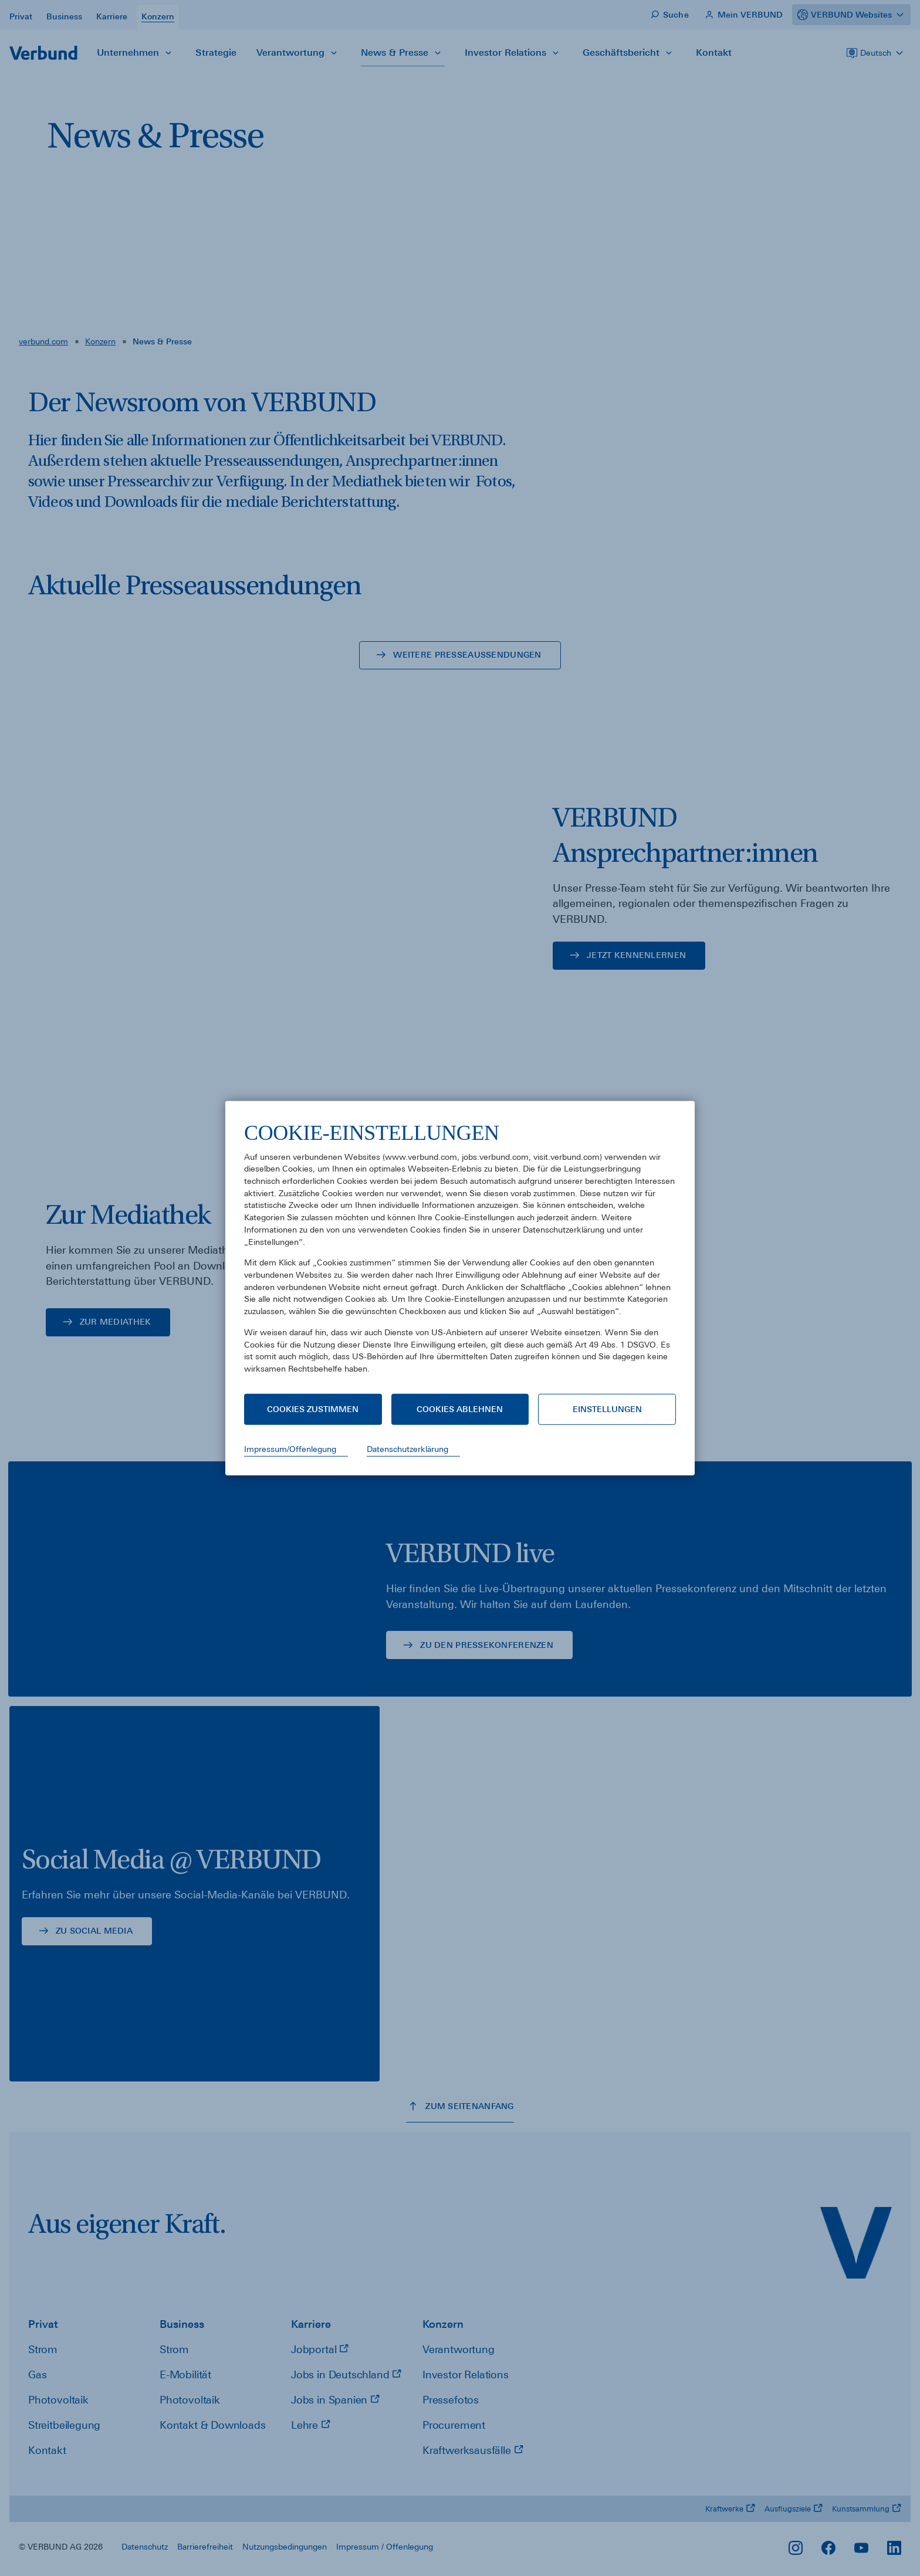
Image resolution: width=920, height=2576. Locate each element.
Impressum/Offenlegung (290, 1449)
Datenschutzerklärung (407, 1449)
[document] (460, 1256)
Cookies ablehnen (460, 1409)
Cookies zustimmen (312, 1409)
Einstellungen (607, 1409)
